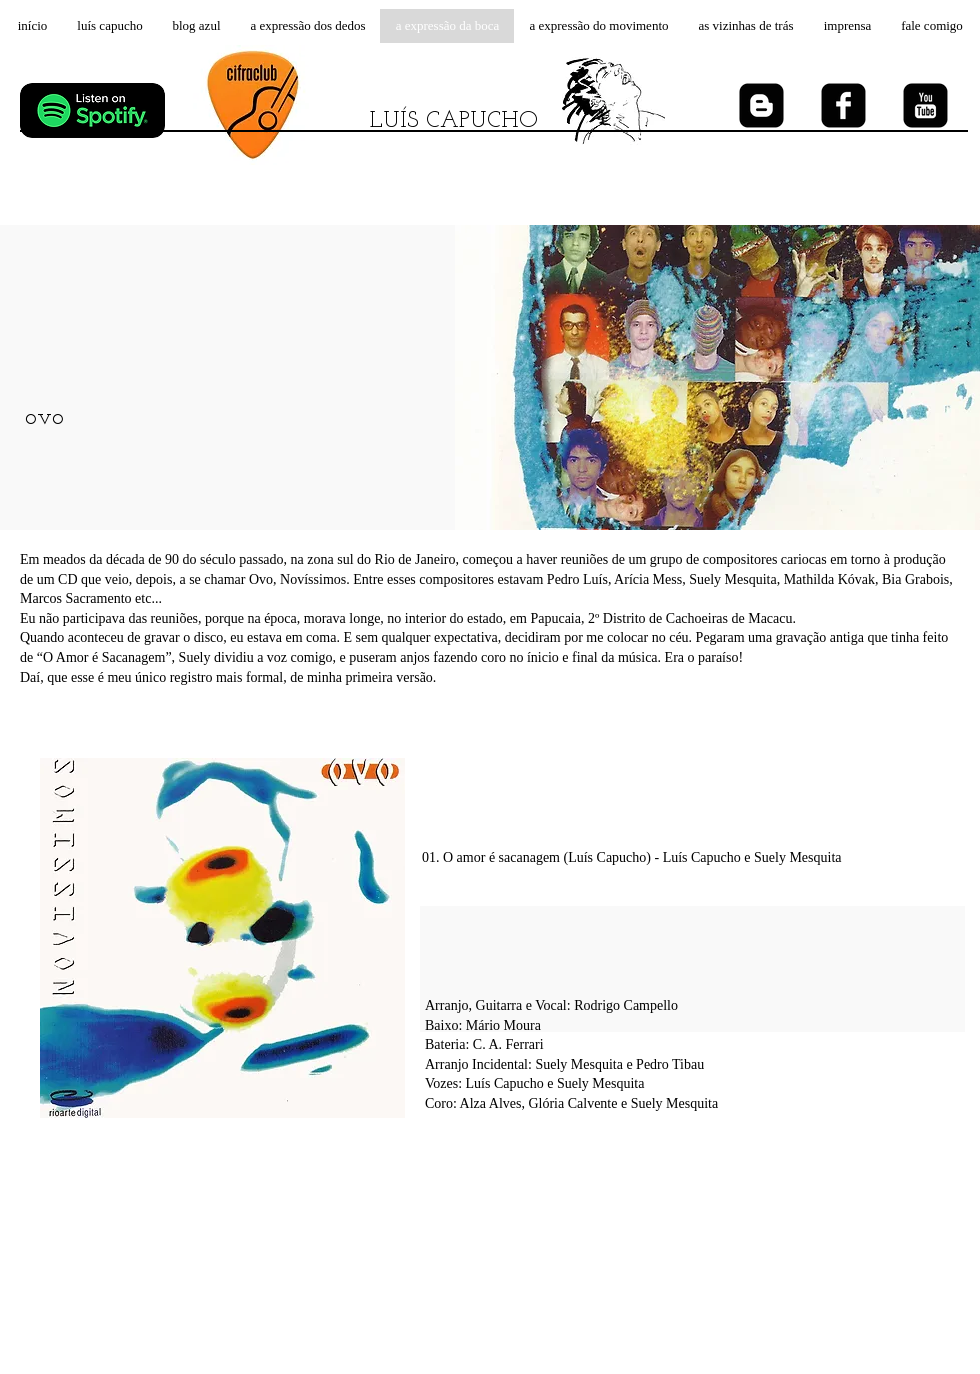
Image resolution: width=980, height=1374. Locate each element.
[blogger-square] (761, 105)
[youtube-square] (925, 105)
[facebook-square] (843, 105)
